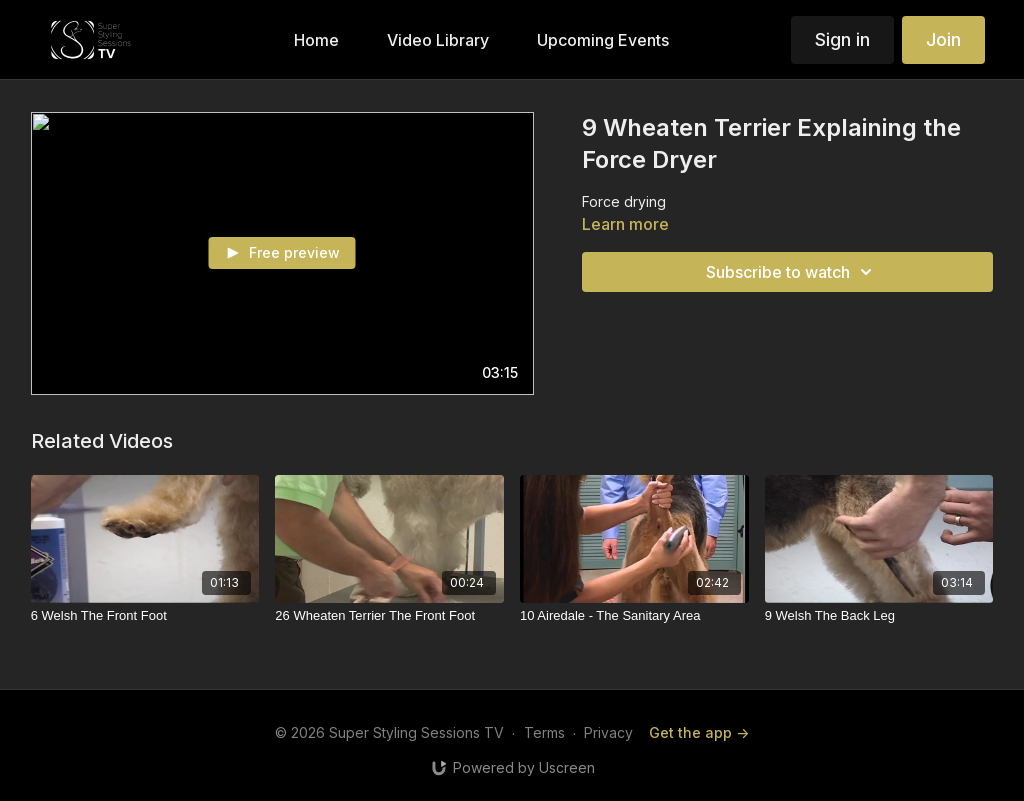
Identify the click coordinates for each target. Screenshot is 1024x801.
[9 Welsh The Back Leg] (879, 616)
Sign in (842, 39)
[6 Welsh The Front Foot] (145, 616)
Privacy (608, 732)
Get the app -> (699, 732)
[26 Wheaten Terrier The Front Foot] (389, 616)
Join (943, 39)
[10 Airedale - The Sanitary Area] (634, 616)
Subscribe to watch (792, 272)
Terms (544, 732)
